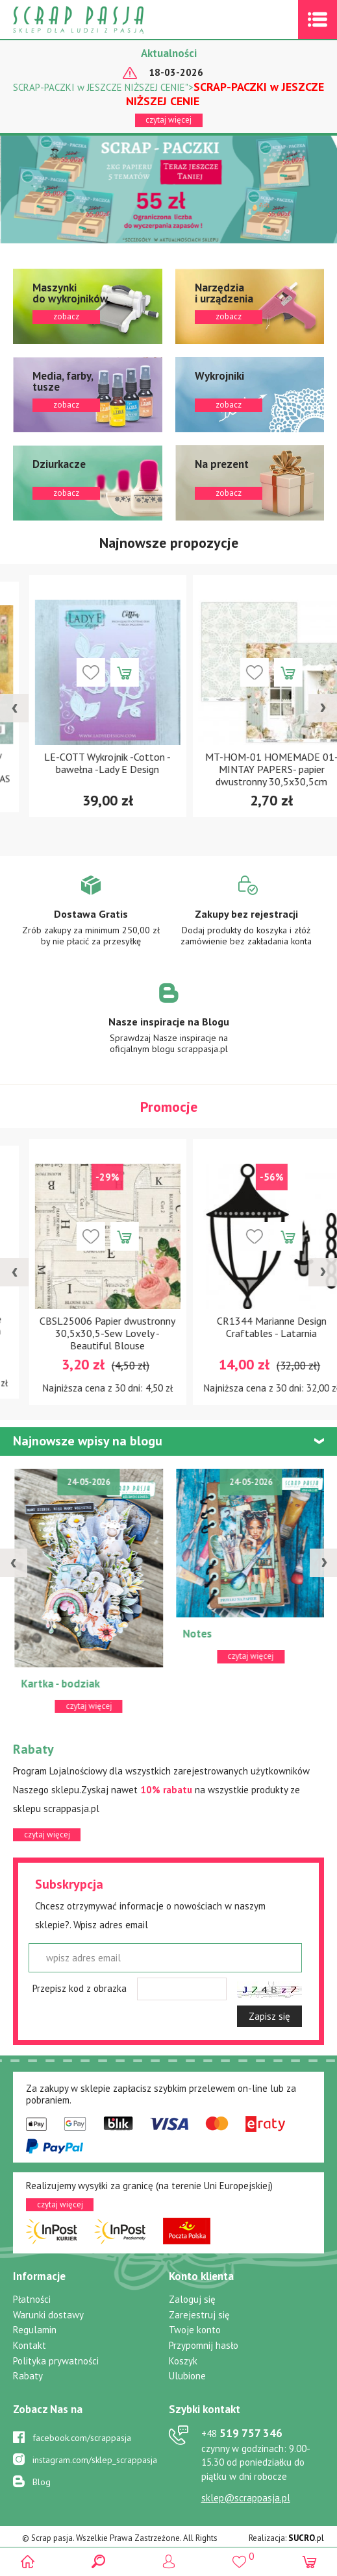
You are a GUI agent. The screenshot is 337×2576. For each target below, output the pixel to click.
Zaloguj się (192, 2299)
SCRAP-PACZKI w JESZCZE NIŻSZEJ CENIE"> (168, 94)
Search (98, 2561)
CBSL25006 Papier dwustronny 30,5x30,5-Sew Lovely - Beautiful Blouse (250, 1333)
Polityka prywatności (56, 2361)
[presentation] (14, 708)
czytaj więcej (168, 119)
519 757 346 (241, 2433)
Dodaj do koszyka (103, 672)
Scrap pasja (106, 20)
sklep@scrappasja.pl (245, 2498)
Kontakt (29, 2345)
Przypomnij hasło (203, 2345)
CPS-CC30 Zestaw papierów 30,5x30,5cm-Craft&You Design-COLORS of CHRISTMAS (86, 769)
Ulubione (187, 2376)
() (239, 2556)
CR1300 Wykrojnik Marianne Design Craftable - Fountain (86, 1327)
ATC (20, 1633)
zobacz (87, 306)
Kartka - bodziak (212, 1683)
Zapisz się (269, 2016)
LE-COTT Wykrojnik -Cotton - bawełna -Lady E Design (250, 763)
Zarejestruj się (199, 2315)
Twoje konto (195, 2330)
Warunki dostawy (48, 2315)
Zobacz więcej (91, 919)
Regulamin (34, 2330)
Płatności (32, 2299)
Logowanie (168, 2561)
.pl (306, 2538)
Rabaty (28, 2376)
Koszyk (183, 2361)
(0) (309, 2561)
